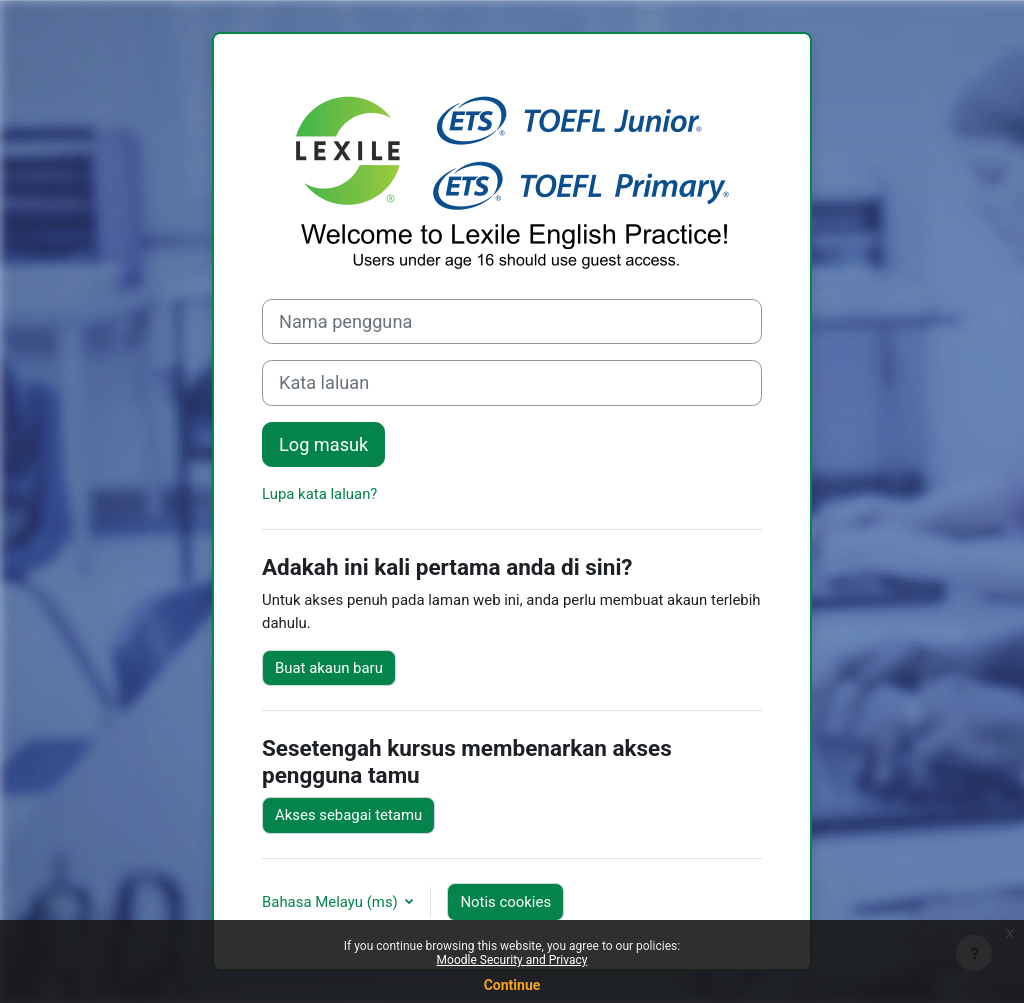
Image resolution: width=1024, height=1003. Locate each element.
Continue (512, 985)
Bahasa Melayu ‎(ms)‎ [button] (331, 902)
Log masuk (323, 444)
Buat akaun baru (329, 668)
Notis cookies (505, 902)
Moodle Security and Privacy (512, 960)
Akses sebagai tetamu (348, 815)
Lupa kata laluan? (319, 494)
